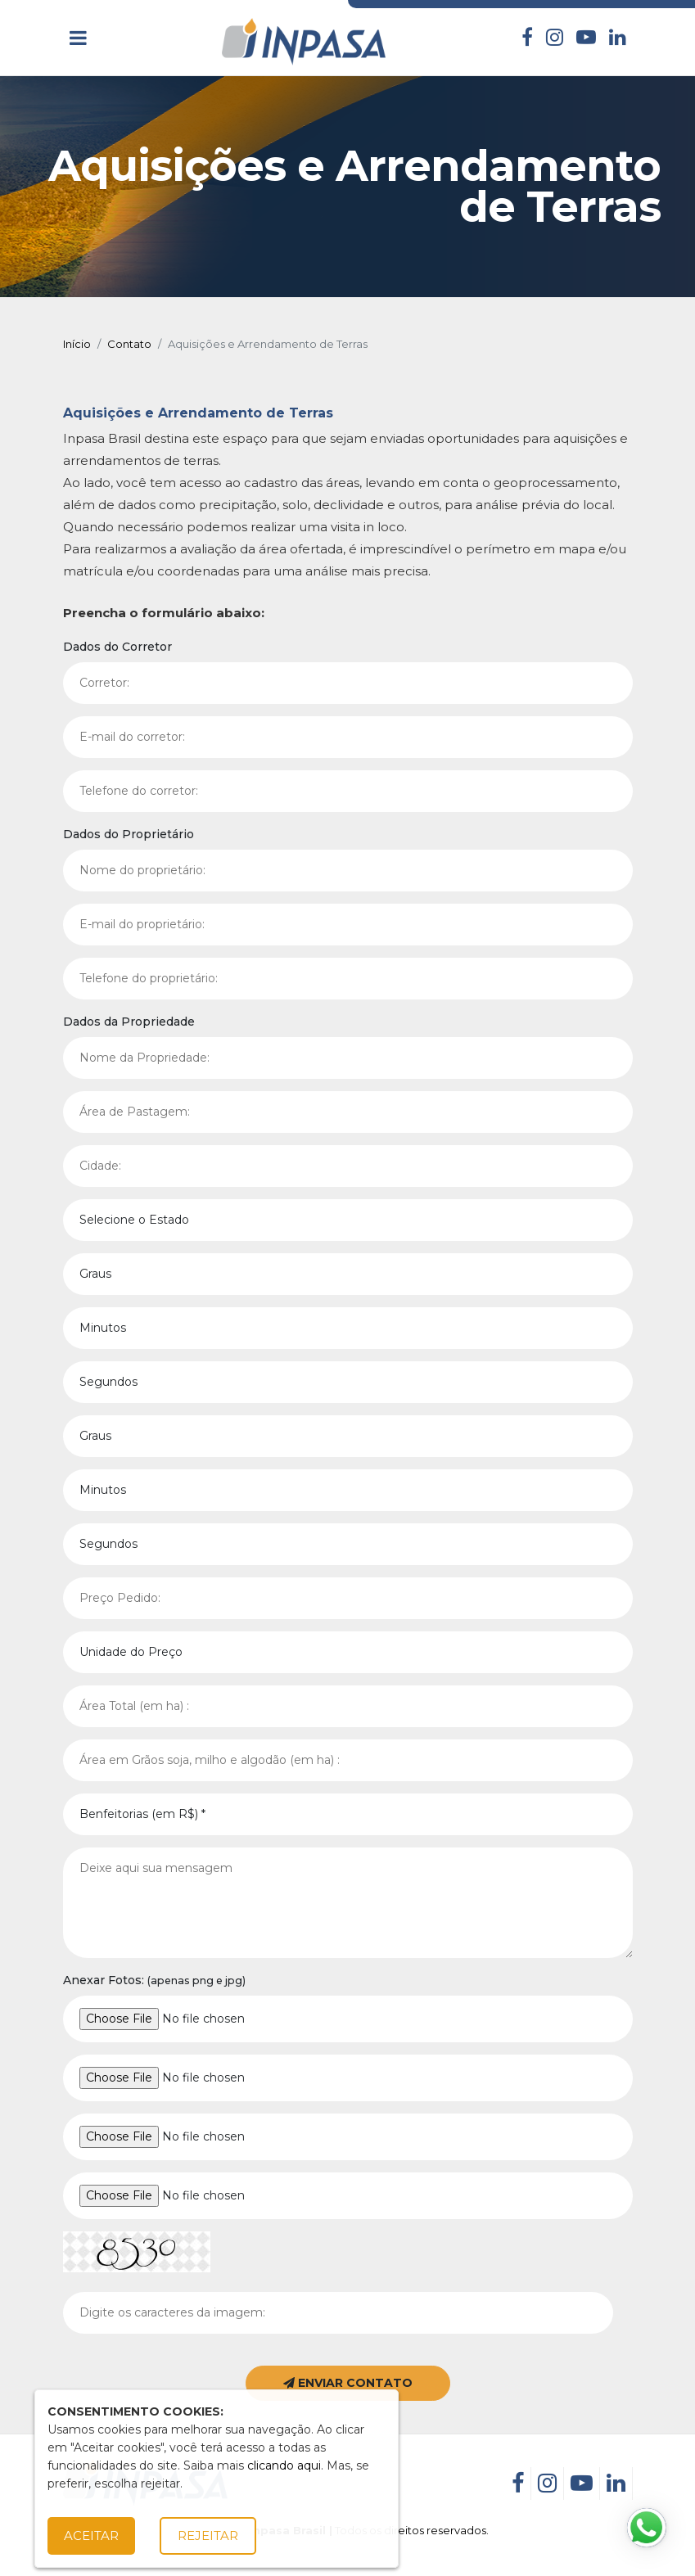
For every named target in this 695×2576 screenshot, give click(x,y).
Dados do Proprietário (128, 834)
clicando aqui (284, 2465)
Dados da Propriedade (129, 1021)
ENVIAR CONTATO (348, 2382)
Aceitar (91, 2535)
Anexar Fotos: (154, 1980)
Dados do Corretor (117, 646)
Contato (129, 343)
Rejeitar (208, 2535)
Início (77, 343)
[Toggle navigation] (78, 38)
